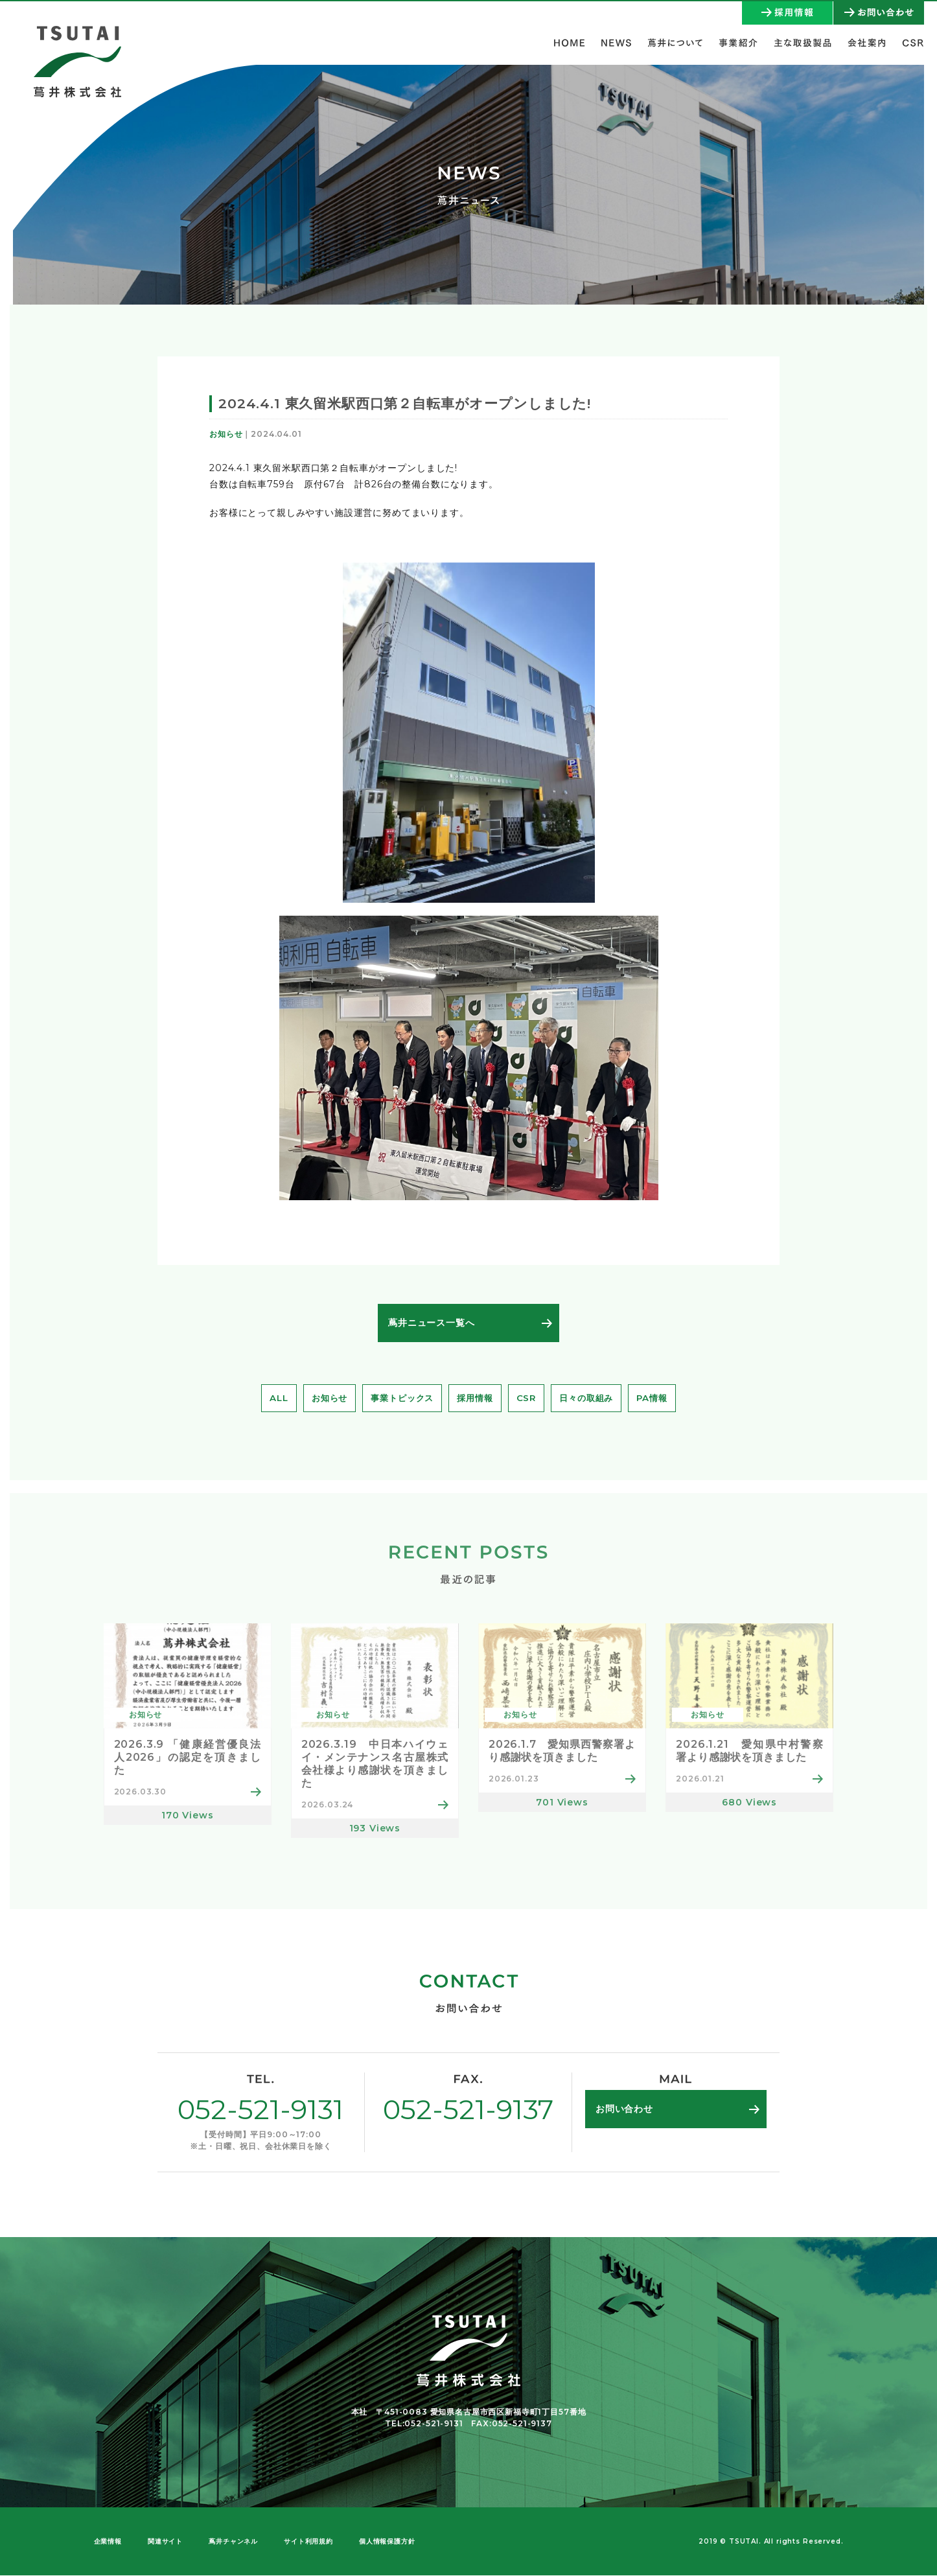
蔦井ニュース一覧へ (431, 1323)
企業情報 (108, 2542)
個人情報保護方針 (387, 2542)
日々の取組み (591, 1398)
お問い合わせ (624, 2109)
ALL (271, 1398)
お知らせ (323, 1398)
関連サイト (165, 2542)
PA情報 (659, 1398)
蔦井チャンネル (233, 2542)
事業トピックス (400, 1398)
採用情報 (476, 1398)
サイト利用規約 (308, 2542)
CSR (528, 1398)
